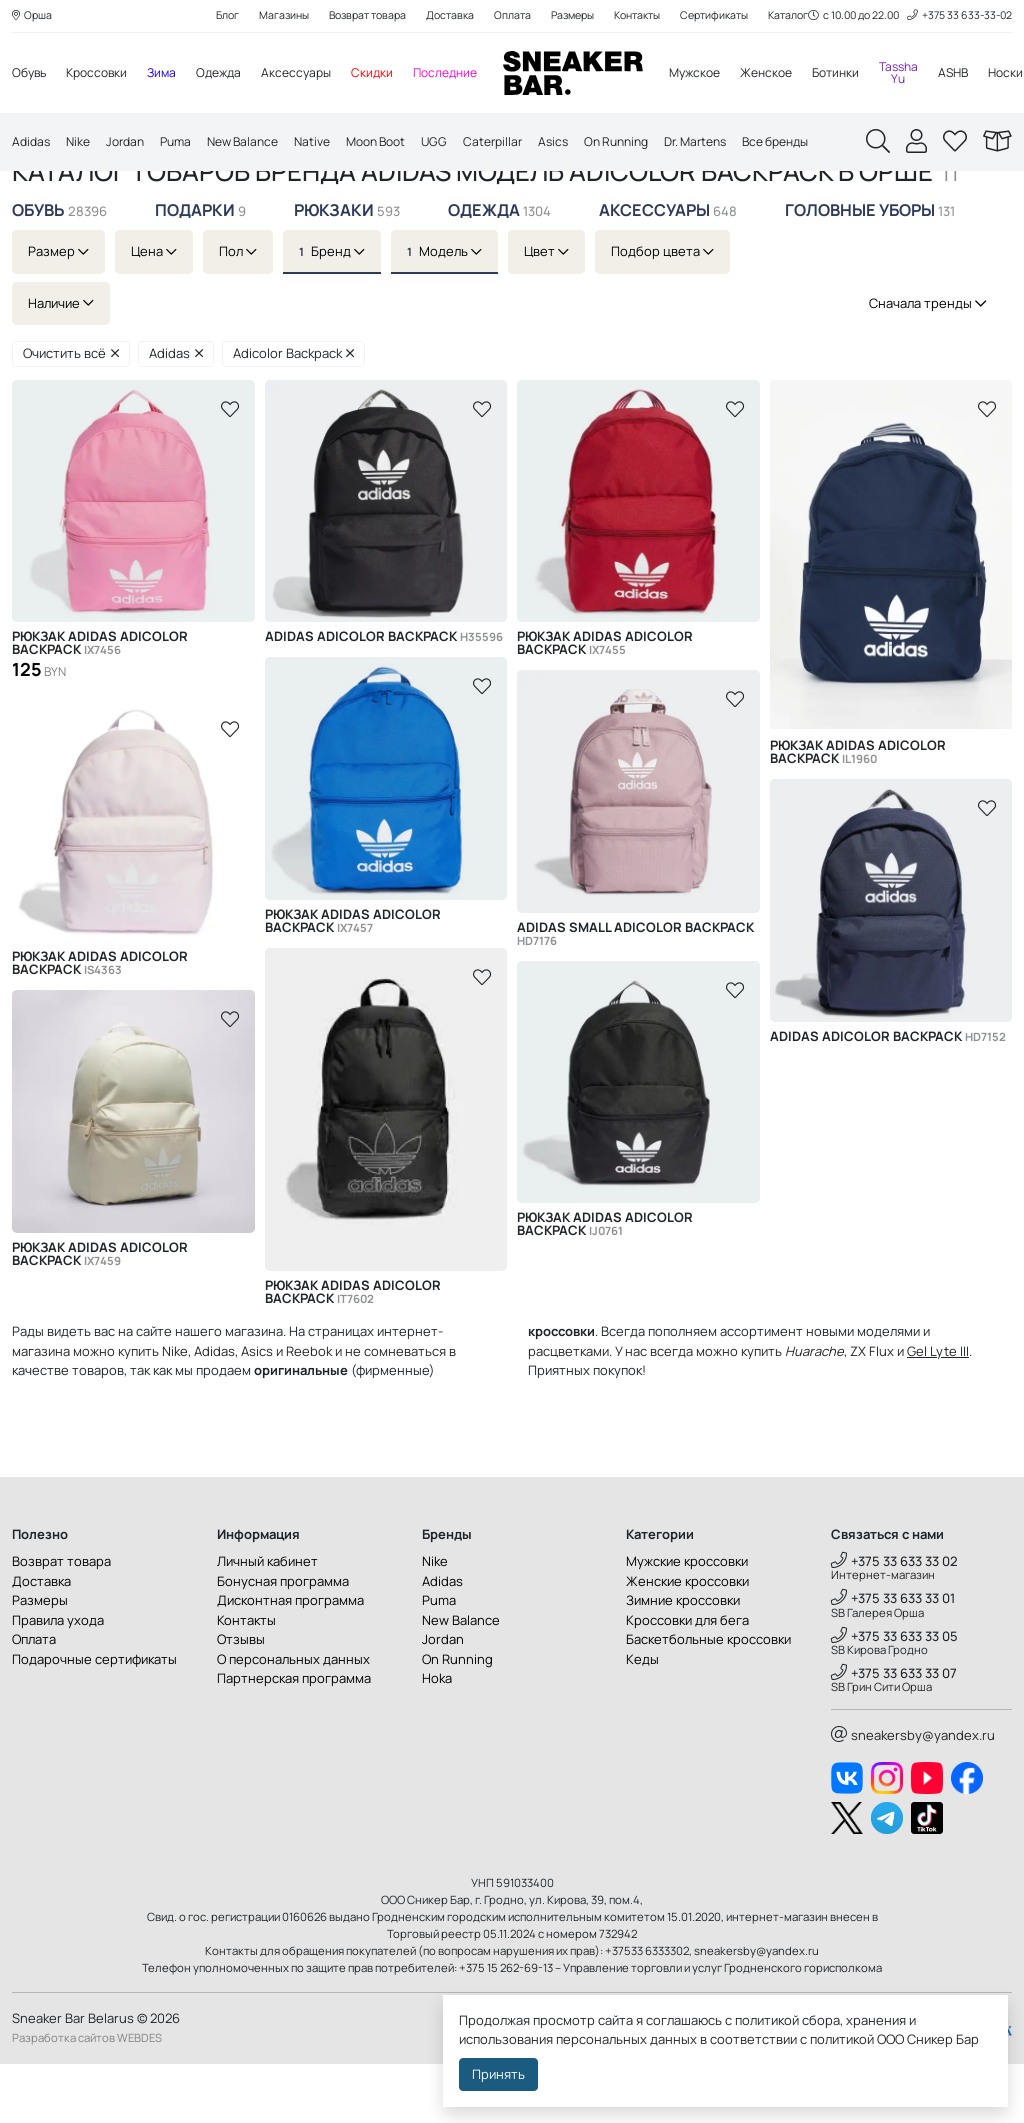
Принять (498, 2074)
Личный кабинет (267, 1620)
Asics (589, 146)
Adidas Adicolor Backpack (384, 696)
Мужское (723, 75)
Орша (33, 16)
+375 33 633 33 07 (894, 1732)
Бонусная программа (283, 1640)
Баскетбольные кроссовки (708, 1698)
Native (332, 146)
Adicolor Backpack (294, 413)
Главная (40, 192)
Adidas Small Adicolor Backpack (635, 993)
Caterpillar (525, 146)
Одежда (231, 75)
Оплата (510, 16)
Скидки (391, 75)
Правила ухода (58, 1679)
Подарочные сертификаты (94, 1718)
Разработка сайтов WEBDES (87, 2097)
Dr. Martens (743, 146)
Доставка (445, 16)
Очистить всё (71, 413)
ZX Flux (872, 1410)
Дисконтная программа (290, 1659)
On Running (656, 146)
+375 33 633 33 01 (893, 1658)
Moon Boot (401, 146)
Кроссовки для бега (687, 1679)
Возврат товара (357, 16)
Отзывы (241, 1698)
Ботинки (873, 75)
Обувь (31, 75)
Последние (468, 75)
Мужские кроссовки (687, 1620)
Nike (82, 146)
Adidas (32, 146)
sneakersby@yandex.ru (913, 1794)
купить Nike (153, 1410)
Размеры (574, 16)
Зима (171, 75)
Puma (186, 146)
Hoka (437, 1737)
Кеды (642, 1718)
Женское (799, 75)
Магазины (268, 16)
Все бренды (831, 146)
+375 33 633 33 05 (894, 1695)
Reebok (309, 1410)
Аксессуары (313, 75)
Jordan (132, 146)
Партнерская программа (294, 1737)
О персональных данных (293, 1718)
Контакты (645, 16)
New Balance (258, 146)
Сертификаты (729, 16)
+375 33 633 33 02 (894, 1620)
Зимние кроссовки (683, 1659)
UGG (464, 146)
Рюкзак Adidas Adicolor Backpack (100, 703)
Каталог (116, 192)
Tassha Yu (940, 74)
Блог (208, 16)
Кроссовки (103, 75)
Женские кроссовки (687, 1640)
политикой (842, 2039)
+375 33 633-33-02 (956, 16)
